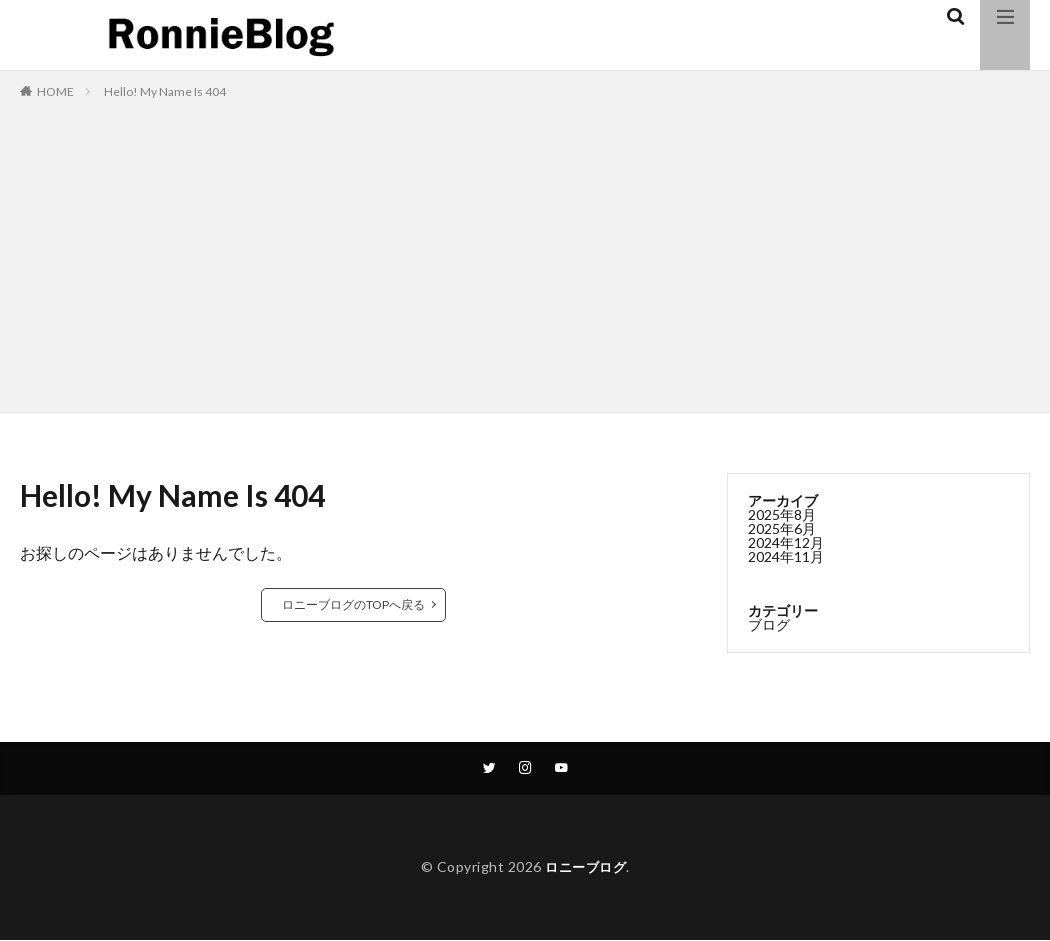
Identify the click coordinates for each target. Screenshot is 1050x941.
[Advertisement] (525, 252)
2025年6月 (782, 528)
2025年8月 (782, 514)
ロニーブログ (585, 868)
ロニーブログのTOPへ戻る (353, 604)
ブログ (769, 624)
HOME (55, 91)
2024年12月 (786, 542)
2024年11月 (786, 556)
